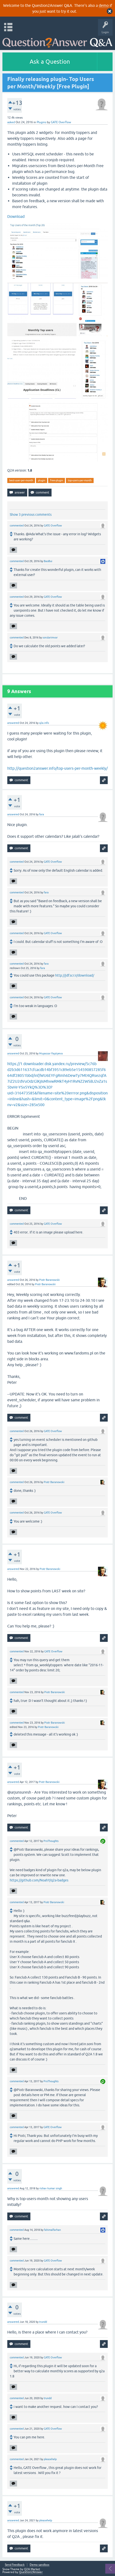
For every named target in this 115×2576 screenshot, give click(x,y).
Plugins (41, 122)
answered (13, 722)
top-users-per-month (80, 480)
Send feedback (15, 2564)
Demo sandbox (39, 2564)
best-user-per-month (21, 480)
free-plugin (56, 480)
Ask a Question (50, 61)
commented (17, 525)
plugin (41, 480)
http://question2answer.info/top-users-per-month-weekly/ (57, 768)
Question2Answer (31, 2572)
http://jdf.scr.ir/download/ (74, 975)
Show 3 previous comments (31, 514)
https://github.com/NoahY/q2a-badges (39, 1880)
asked (11, 122)
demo (104, 5)
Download (16, 216)
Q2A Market (32, 2569)
